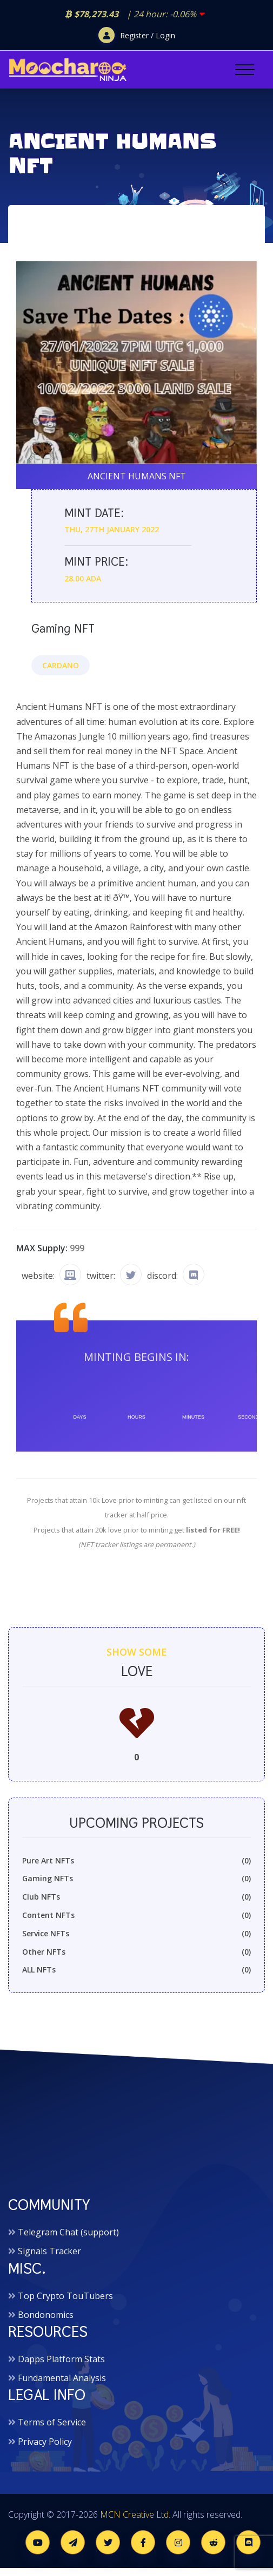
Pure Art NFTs (136, 1860)
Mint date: (94, 513)
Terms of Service (52, 2422)
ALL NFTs (136, 1969)
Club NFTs (136, 1896)
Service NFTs (136, 1933)
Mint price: (96, 561)
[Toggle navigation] (244, 69)
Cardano (60, 665)
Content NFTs (136, 1915)
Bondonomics (46, 2315)
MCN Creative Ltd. (135, 2514)
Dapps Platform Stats (61, 2359)
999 (77, 1248)
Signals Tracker (49, 2251)
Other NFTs (136, 1951)
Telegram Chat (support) (68, 2232)
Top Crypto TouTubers (65, 2296)
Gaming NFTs (136, 1878)
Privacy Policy (45, 2442)
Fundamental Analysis (62, 2378)
